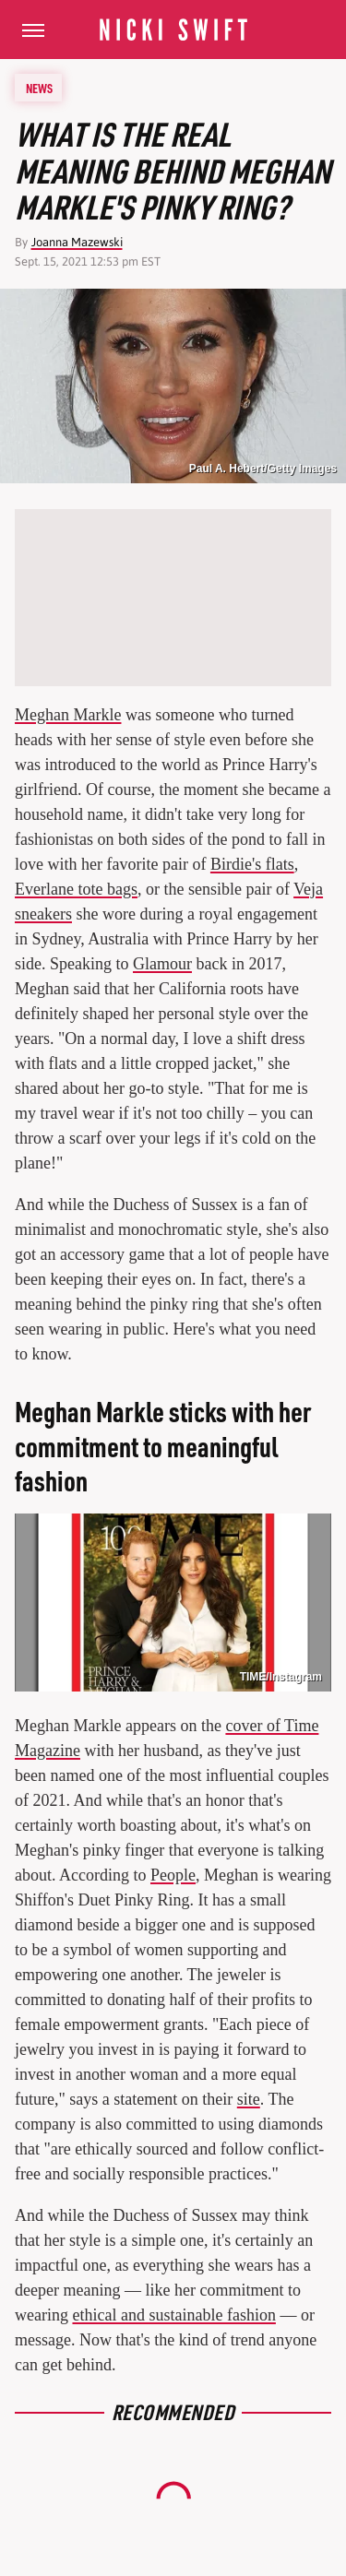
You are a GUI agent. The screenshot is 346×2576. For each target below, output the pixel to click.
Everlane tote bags (76, 889)
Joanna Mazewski (77, 242)
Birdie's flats (252, 864)
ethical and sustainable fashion (173, 2315)
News (39, 87)
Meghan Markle (68, 715)
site (248, 2099)
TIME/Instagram (281, 1676)
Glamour (162, 964)
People (173, 1875)
